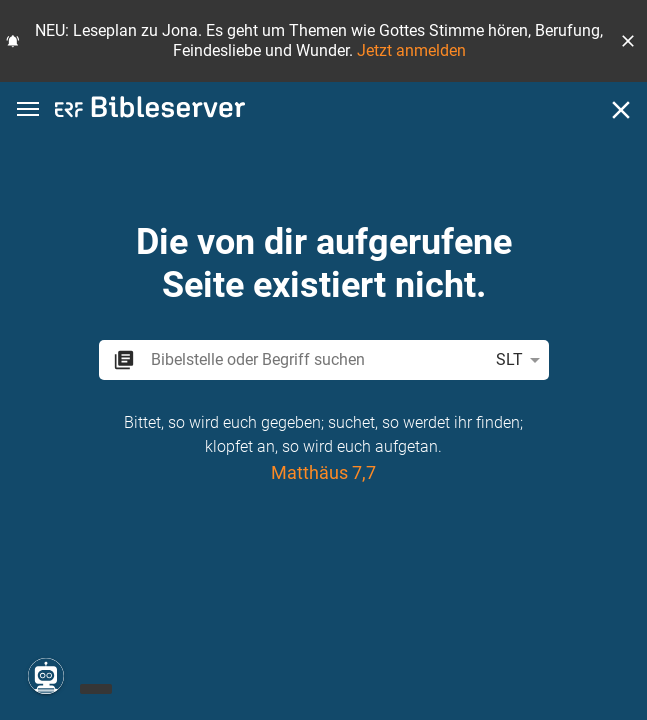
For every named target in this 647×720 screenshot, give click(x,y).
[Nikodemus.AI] (46, 676)
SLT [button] (521, 360)
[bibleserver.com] (150, 110)
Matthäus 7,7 (323, 472)
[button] (628, 41)
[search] (315, 359)
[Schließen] (621, 110)
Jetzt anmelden (411, 50)
